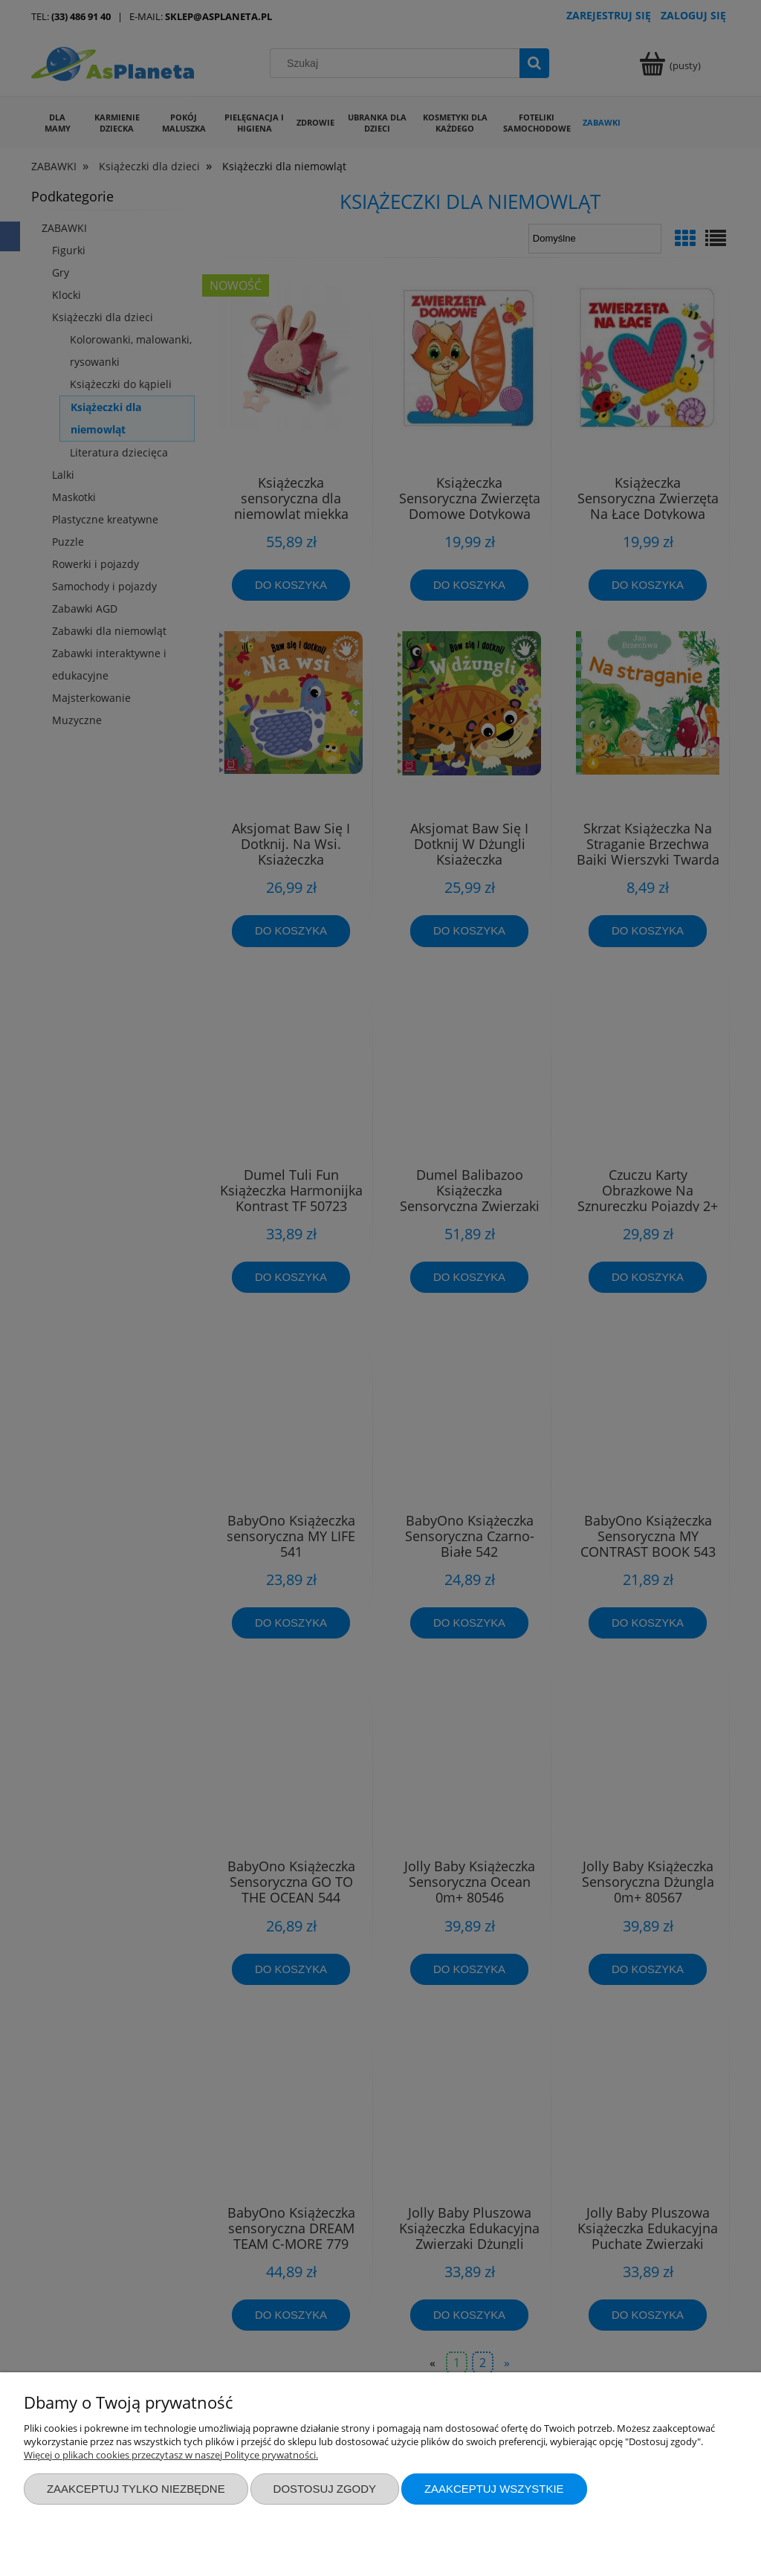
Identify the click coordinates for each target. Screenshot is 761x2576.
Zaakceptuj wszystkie (494, 2488)
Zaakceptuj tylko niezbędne (136, 2488)
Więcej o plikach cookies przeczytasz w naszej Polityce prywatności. (171, 2455)
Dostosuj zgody (324, 2488)
